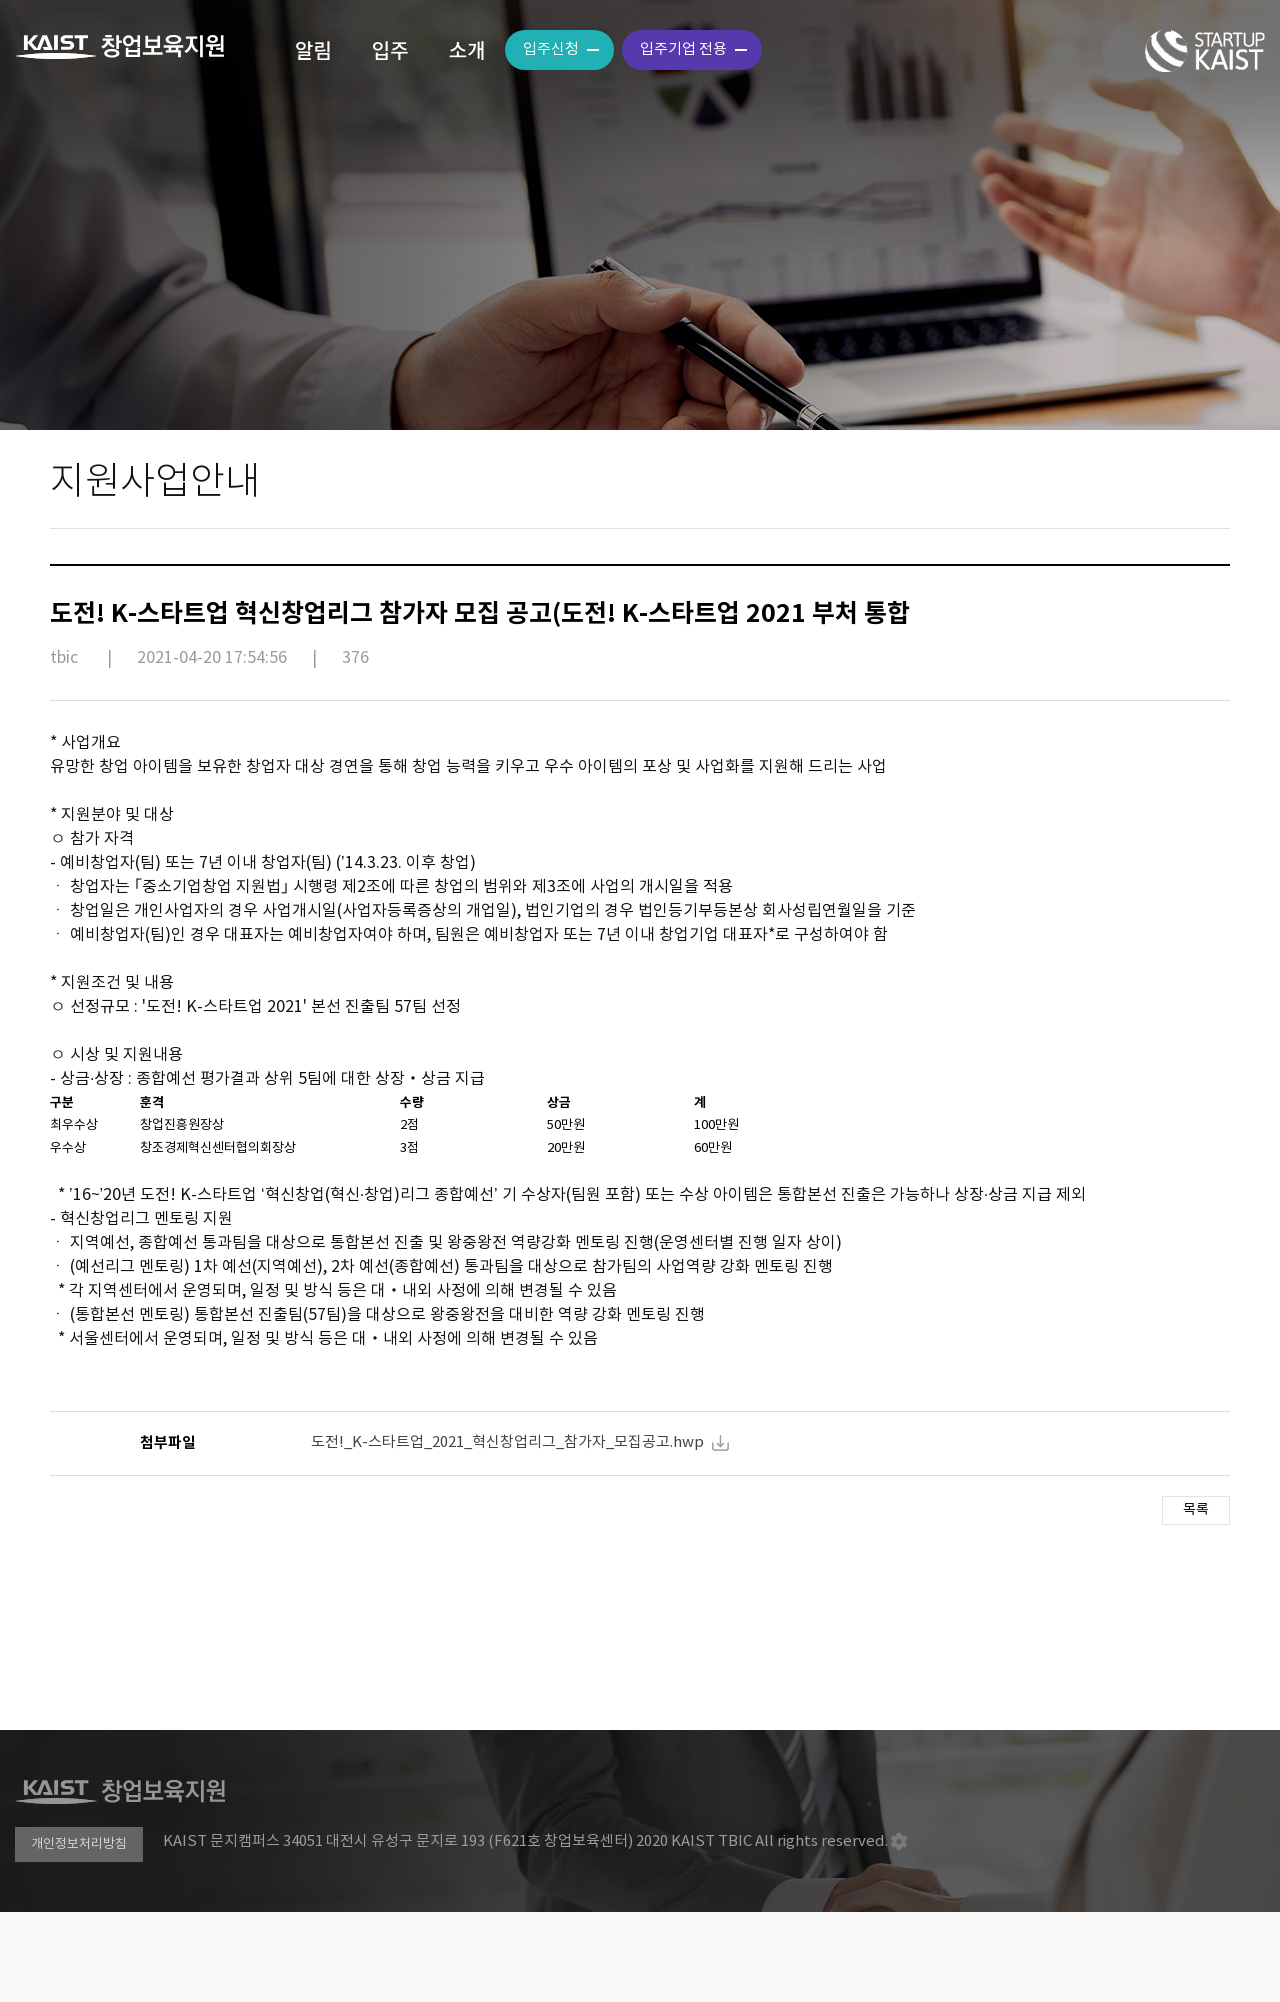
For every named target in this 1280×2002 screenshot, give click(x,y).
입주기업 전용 (683, 49)
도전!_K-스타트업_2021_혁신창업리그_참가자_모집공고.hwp (507, 1442)
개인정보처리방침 (79, 1844)
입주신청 (551, 49)
